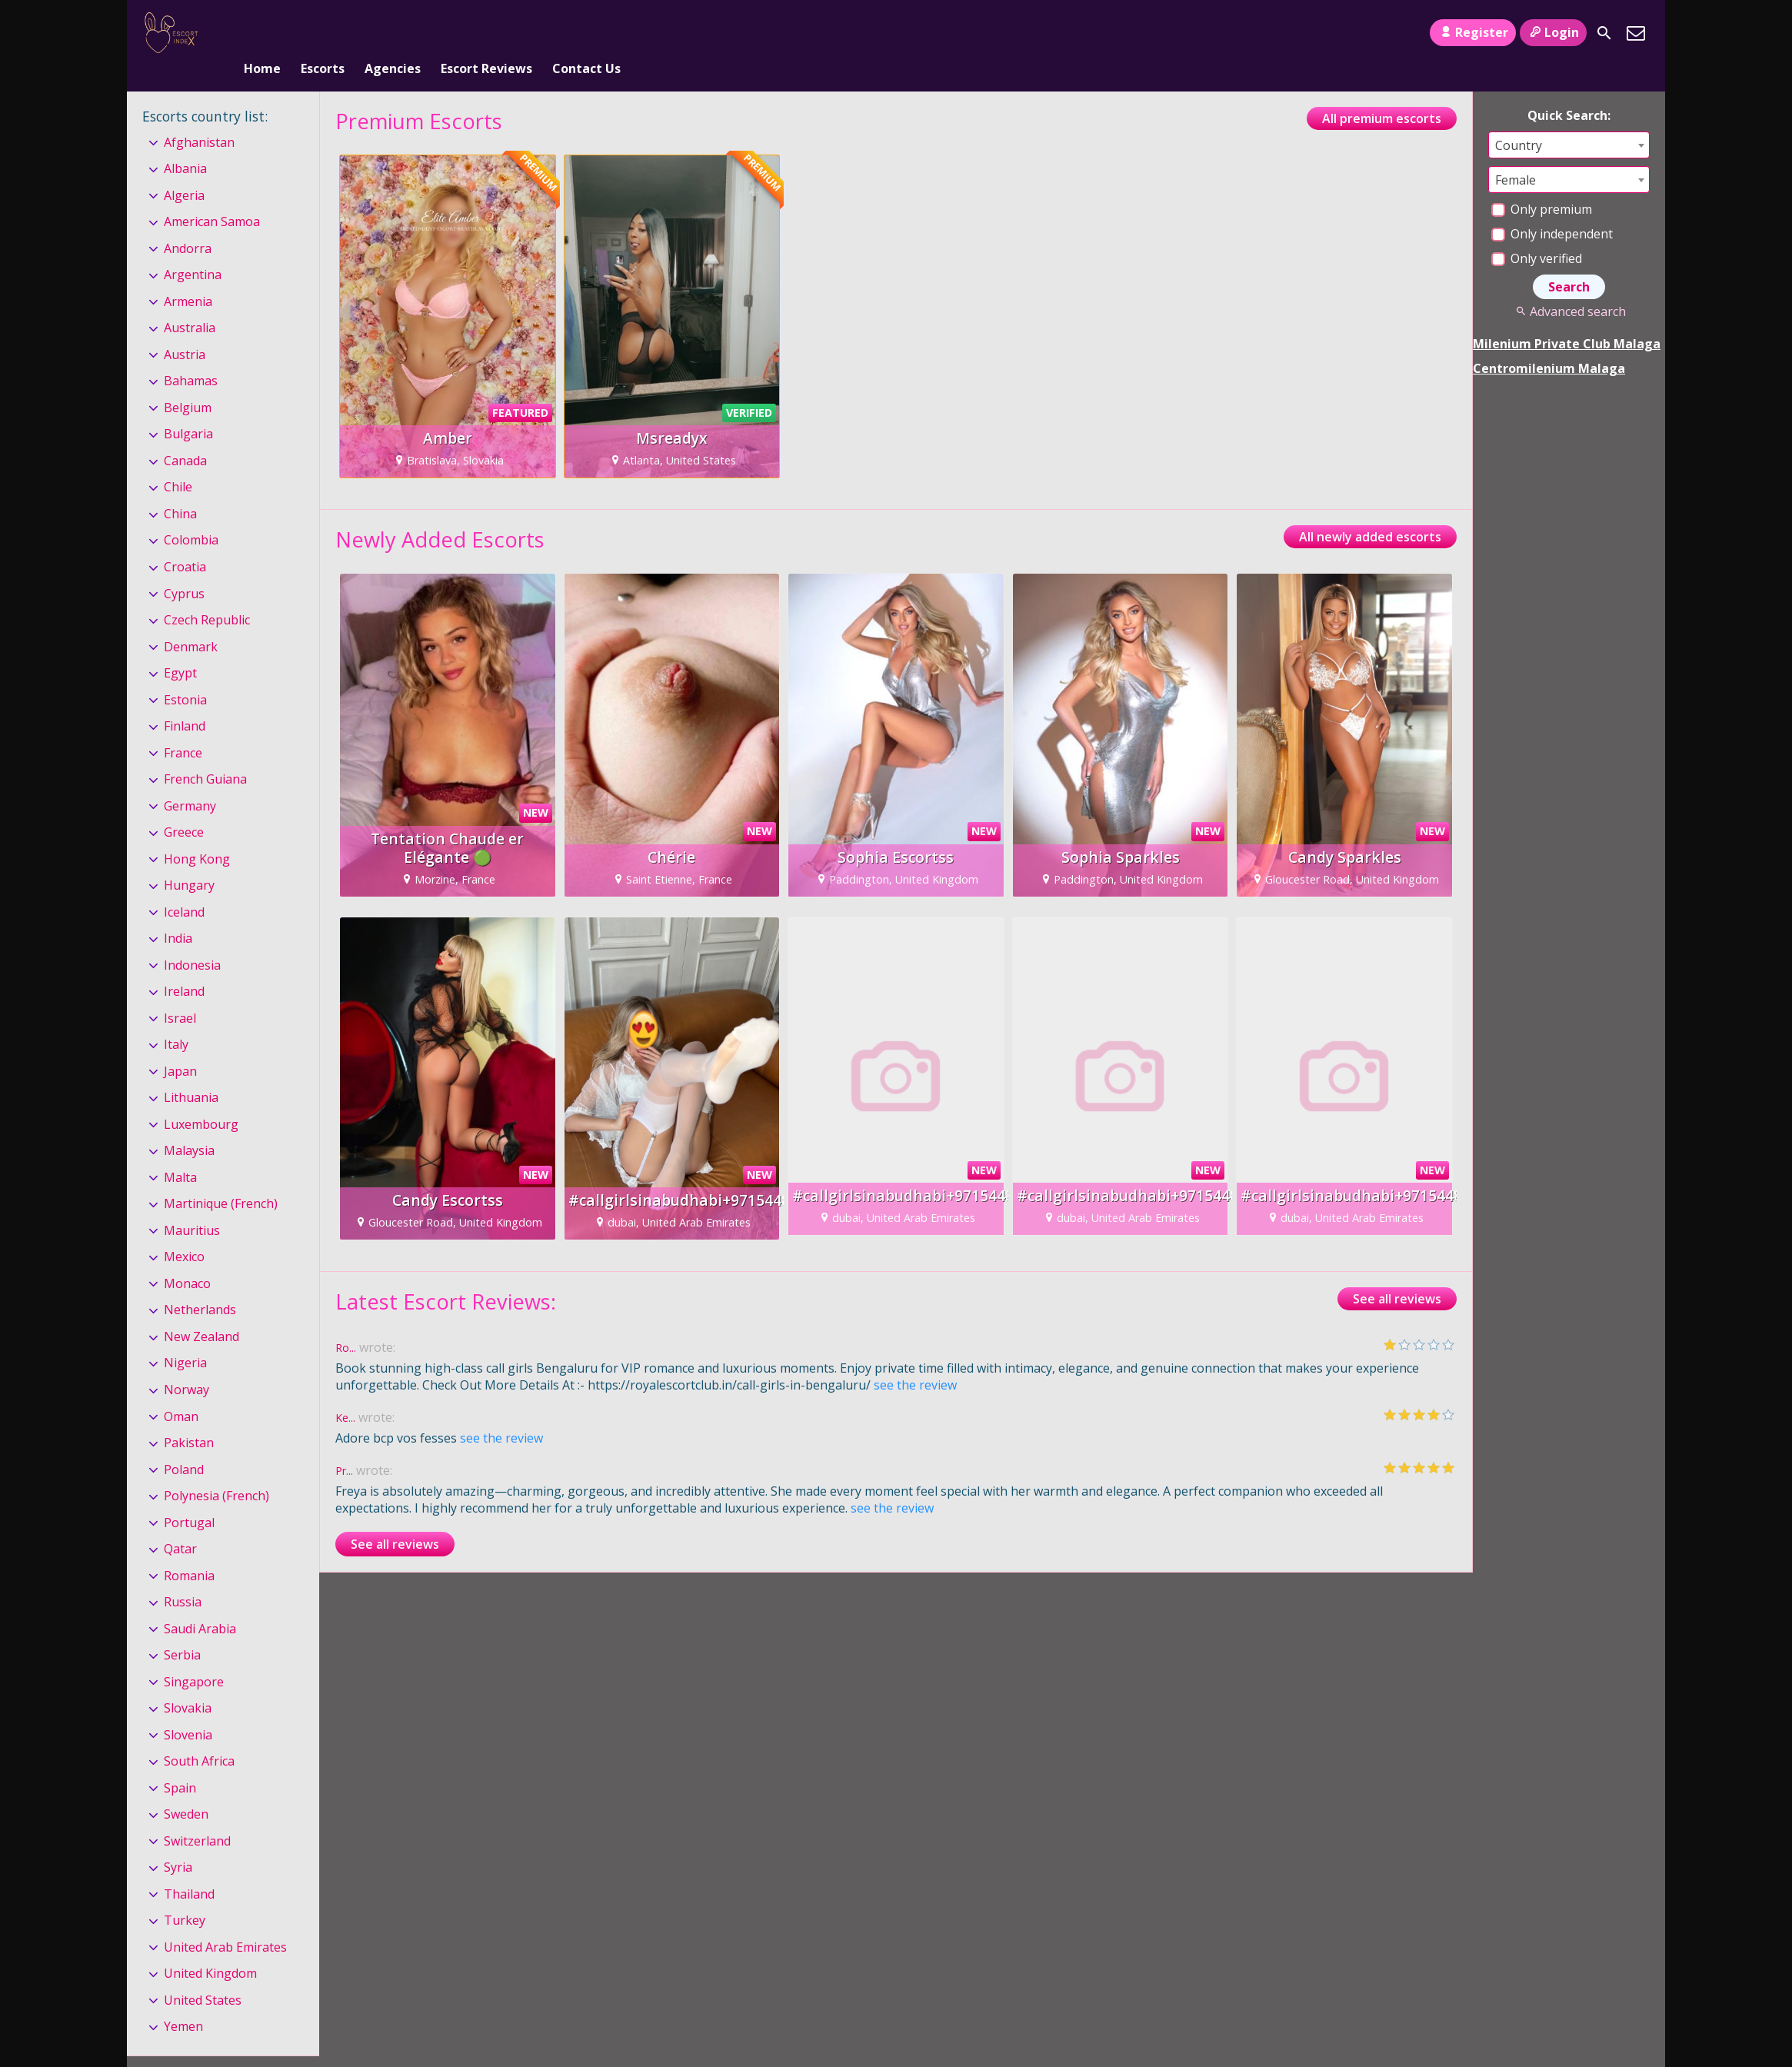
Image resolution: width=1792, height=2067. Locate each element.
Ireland (184, 965)
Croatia (185, 541)
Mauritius (192, 1205)
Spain (180, 1762)
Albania (185, 143)
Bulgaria (188, 409)
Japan (180, 1045)
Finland (184, 700)
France (183, 727)
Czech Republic (207, 594)
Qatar (180, 1523)
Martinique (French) (221, 1178)
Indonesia (192, 939)
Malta (180, 1151)
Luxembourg (201, 1098)
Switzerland (197, 1815)
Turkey (184, 1894)
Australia (189, 303)
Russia (183, 1576)
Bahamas (191, 356)
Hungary (189, 859)
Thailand (189, 1868)
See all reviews (1397, 1273)
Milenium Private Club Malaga (1566, 318)
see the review (915, 1359)
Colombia (191, 515)
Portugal (189, 1497)
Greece (184, 806)
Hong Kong (197, 833)
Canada (185, 435)
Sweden (186, 1788)
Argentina (193, 249)
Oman (181, 1391)
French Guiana (205, 753)
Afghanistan (199, 116)
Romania (189, 1550)
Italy (176, 1018)
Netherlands (200, 1284)
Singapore (194, 1656)
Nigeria (185, 1338)
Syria (178, 1841)
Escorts (323, 33)
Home (262, 33)
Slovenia (188, 1709)
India (178, 912)
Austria (184, 329)
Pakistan (189, 1417)
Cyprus (184, 568)
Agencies (393, 33)
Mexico (184, 1231)
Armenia (188, 276)
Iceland (184, 886)
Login (1553, 32)
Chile (178, 462)
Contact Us (586, 33)
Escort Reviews (486, 33)
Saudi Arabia (200, 1603)
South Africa (199, 1735)
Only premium (1541, 183)
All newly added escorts (1370, 511)
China (180, 488)
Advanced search (1568, 286)
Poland (184, 1444)
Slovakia (188, 1682)
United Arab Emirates (225, 1921)
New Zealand (201, 1311)
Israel (180, 992)
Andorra (188, 223)
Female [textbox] (1515, 154)
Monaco (187, 1258)
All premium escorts (1381, 93)
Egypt (180, 647)
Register (1472, 32)
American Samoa (212, 196)
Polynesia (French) (216, 1470)
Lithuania (191, 1071)
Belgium (188, 382)
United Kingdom (210, 1948)
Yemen (183, 2001)
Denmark (191, 621)
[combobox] (1569, 119)
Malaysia (189, 1125)
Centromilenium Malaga (1549, 343)
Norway (186, 1364)
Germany (190, 780)
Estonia (185, 674)
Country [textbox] (1518, 120)
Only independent (1552, 208)
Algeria (184, 169)
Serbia (182, 1629)
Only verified (1536, 233)
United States (202, 1974)
